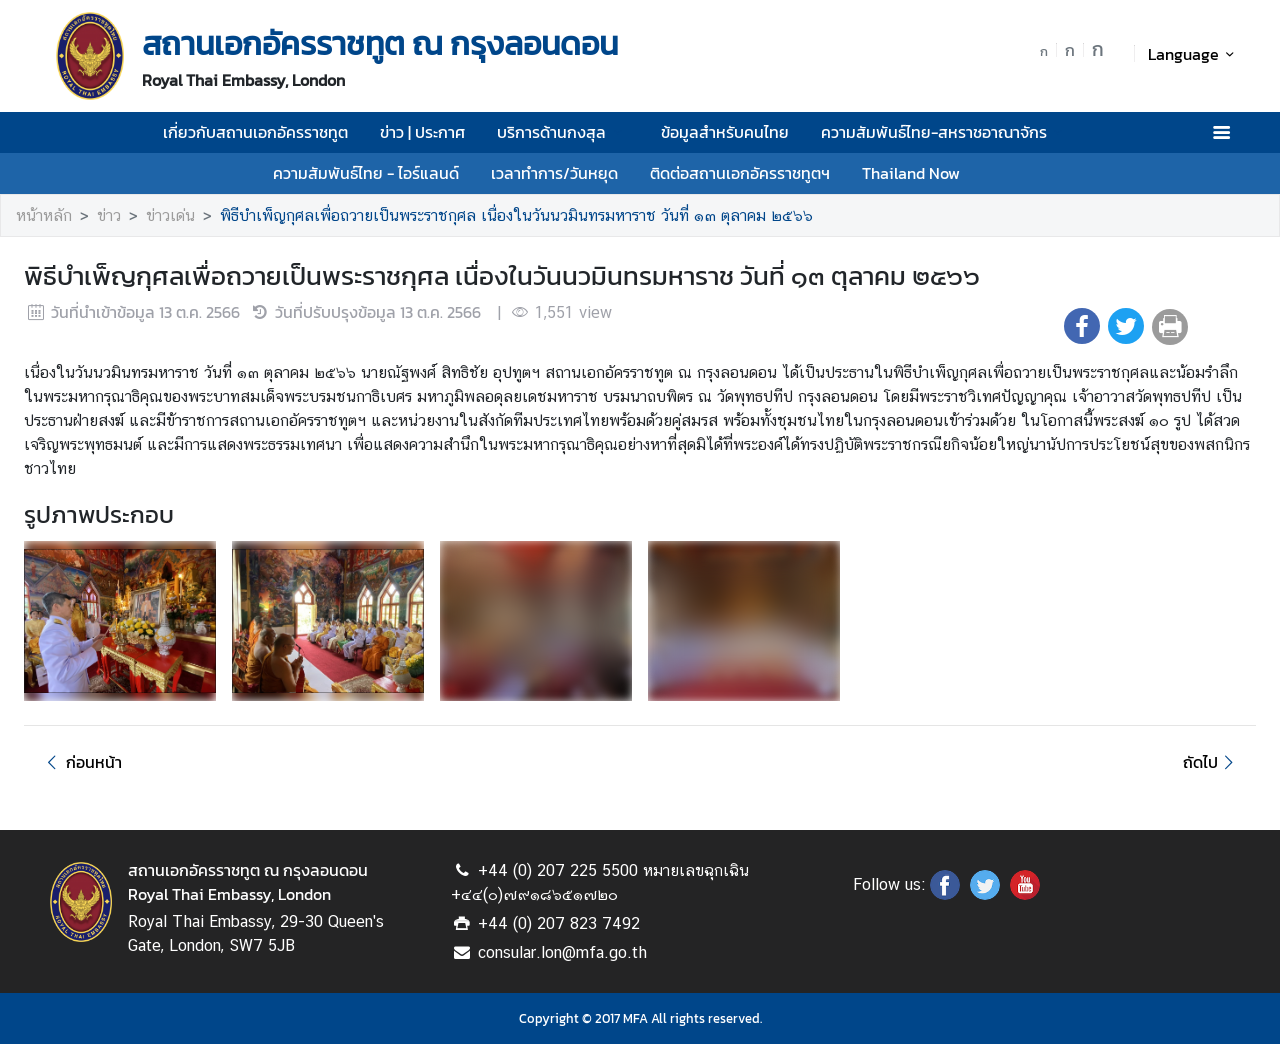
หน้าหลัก (44, 215)
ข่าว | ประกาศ (422, 132)
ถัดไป (1211, 762)
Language (1194, 54)
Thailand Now (911, 173)
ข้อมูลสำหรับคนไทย (725, 132)
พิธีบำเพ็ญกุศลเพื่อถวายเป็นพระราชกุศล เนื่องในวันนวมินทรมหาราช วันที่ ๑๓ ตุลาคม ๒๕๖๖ (516, 215)
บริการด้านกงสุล (562, 132)
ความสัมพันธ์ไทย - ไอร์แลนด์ (366, 173)
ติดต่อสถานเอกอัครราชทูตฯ (740, 173)
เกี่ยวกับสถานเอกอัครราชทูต (255, 132)
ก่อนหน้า (81, 762)
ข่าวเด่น (170, 215)
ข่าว (109, 215)
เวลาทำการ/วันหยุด (554, 173)
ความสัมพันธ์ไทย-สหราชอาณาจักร (945, 132)
